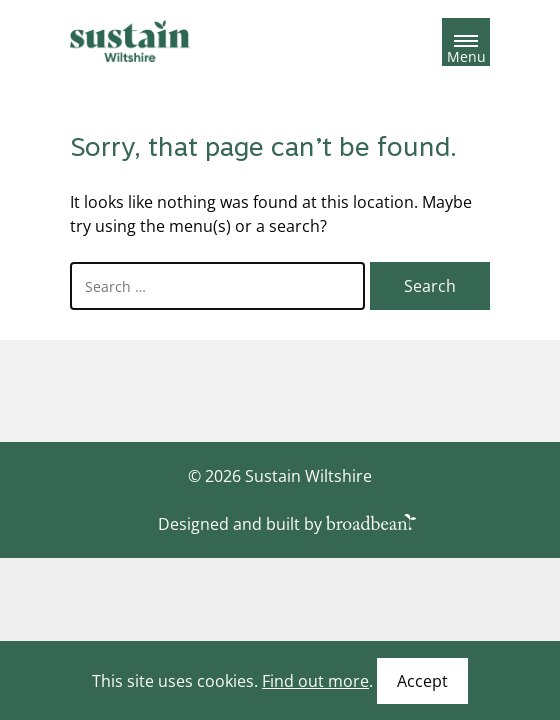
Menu (466, 53)
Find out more (315, 681)
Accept (422, 681)
